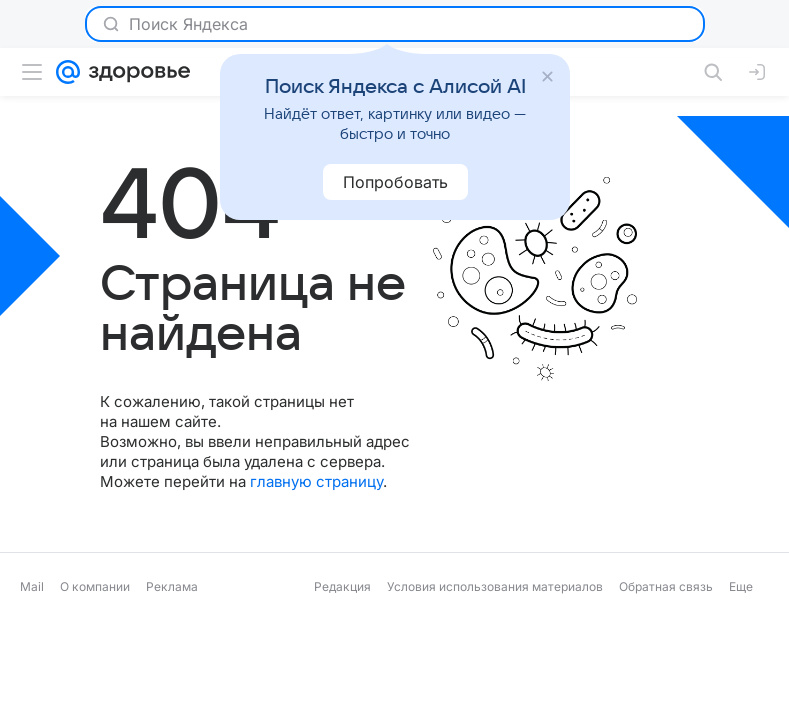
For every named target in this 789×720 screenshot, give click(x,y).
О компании (95, 586)
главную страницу (316, 481)
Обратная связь (666, 586)
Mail (32, 586)
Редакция (342, 586)
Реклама (172, 586)
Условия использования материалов (495, 586)
